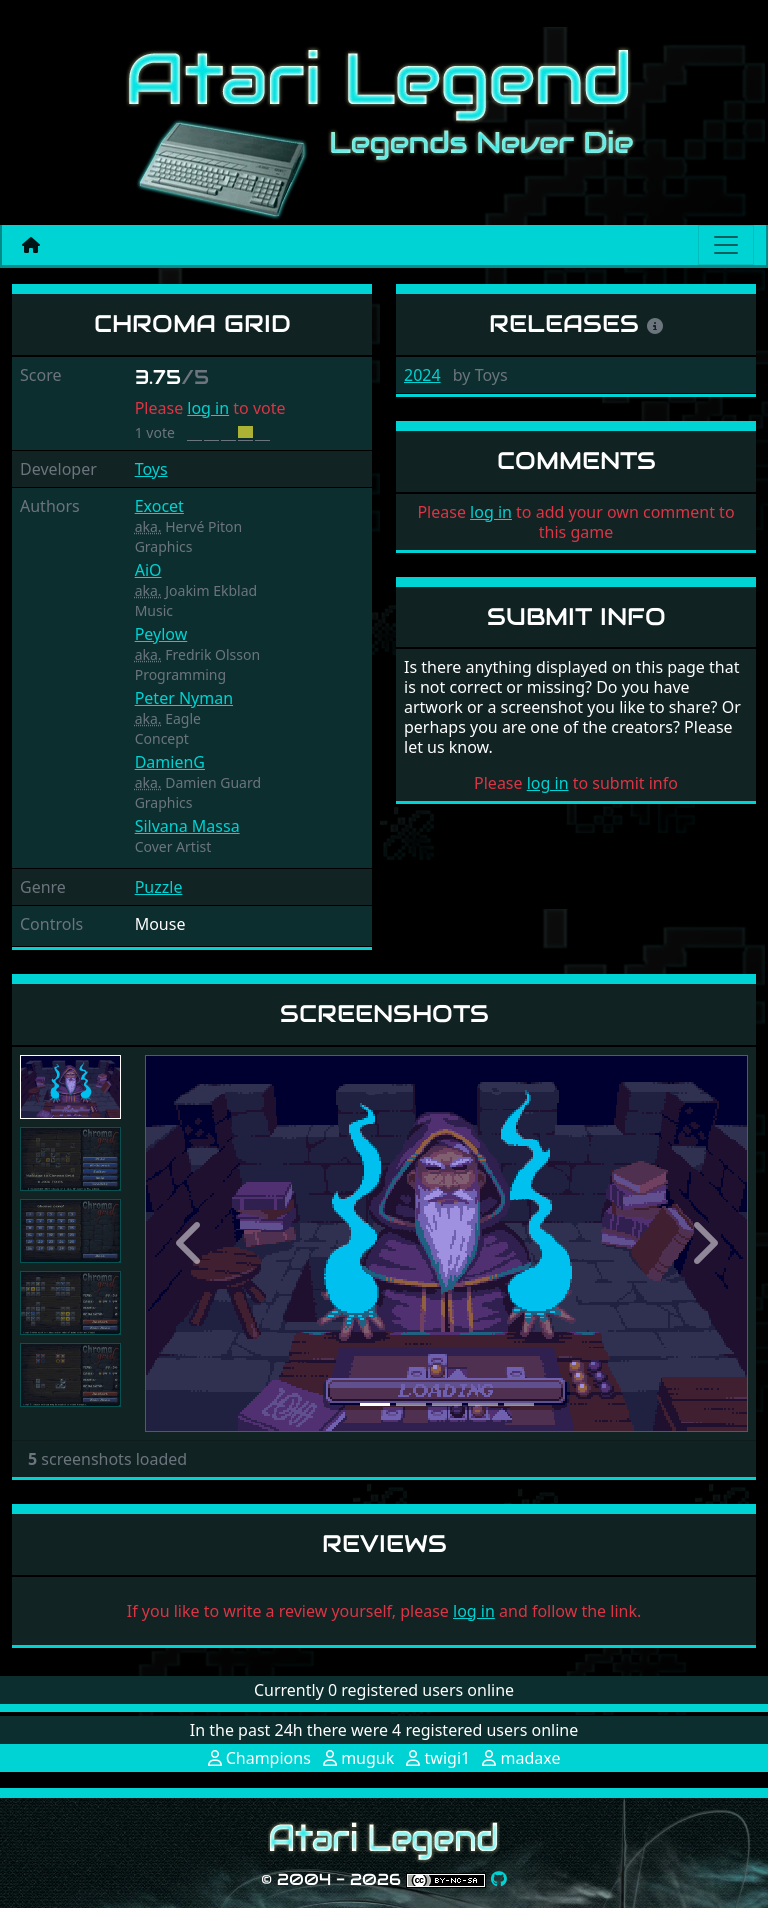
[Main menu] (726, 245)
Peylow (161, 634)
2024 (422, 375)
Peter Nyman (184, 698)
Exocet (159, 506)
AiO (148, 570)
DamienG (170, 762)
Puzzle (159, 887)
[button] (190, 1243)
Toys (151, 469)
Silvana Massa (187, 826)
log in (208, 408)
